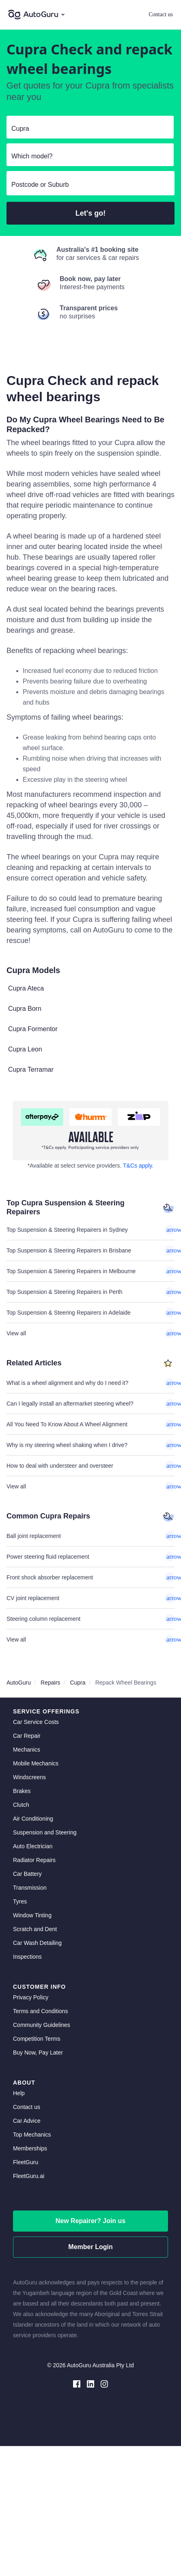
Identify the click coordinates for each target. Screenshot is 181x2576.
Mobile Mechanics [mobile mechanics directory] (35, 1763)
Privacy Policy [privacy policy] (30, 1997)
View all (90, 1333)
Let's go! (90, 213)
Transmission (30, 1887)
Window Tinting (32, 1915)
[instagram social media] (104, 2383)
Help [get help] (19, 2093)
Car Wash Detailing (37, 1943)
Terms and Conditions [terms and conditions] (40, 2011)
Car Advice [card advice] (27, 2120)
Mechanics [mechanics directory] (26, 1749)
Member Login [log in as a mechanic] (90, 2246)
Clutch (21, 1805)
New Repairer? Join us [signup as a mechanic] (91, 2220)
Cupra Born (24, 1008)
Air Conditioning (33, 1818)
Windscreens (29, 1777)
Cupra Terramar (31, 1069)
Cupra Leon (25, 1049)
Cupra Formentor (33, 1028)
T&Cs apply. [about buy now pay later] (138, 1165)
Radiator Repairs (34, 1860)
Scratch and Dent (35, 1929)
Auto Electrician (32, 1846)
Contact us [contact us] (26, 2107)
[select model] (87, 156)
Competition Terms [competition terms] (36, 2038)
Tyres (20, 1901)
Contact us (161, 14)
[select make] (87, 129)
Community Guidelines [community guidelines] (41, 2025)
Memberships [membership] (30, 2148)
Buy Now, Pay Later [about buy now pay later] (38, 2052)
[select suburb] (90, 185)
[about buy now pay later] (90, 1130)
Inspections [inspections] (27, 1956)
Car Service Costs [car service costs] (36, 1722)
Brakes (22, 1791)
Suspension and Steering (44, 1832)
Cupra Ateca (26, 988)
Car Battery (27, 1874)
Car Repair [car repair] (27, 1735)
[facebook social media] (76, 2383)
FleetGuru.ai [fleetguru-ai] (28, 2176)
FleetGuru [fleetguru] (25, 2162)
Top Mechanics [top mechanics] (32, 2134)
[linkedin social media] (90, 2383)
